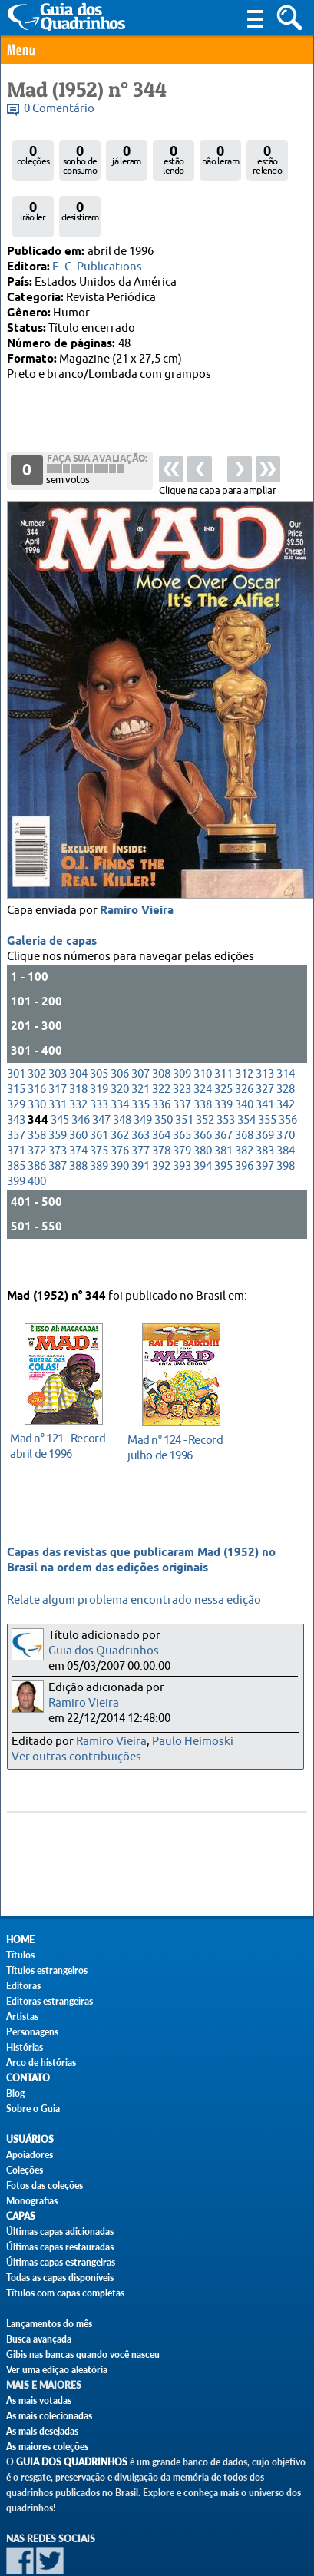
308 (161, 1028)
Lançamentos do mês (49, 2323)
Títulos (20, 1955)
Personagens (32, 2032)
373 (57, 1105)
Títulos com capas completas (65, 2293)
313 (265, 1028)
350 (163, 1074)
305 (99, 1028)
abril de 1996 (59, 1421)
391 (140, 1120)
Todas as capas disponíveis (60, 2277)
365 (182, 1089)
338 (202, 1058)
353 (225, 1074)
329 (16, 1058)
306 (120, 1028)
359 (57, 1089)
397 (265, 1120)
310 (202, 1028)
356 (288, 1074)
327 (265, 1043)
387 (57, 1120)
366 (202, 1089)
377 (140, 1105)
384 (285, 1105)
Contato (28, 2078)
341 (265, 1058)
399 (16, 1135)
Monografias (32, 2201)
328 (285, 1043)
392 (161, 1120)
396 (244, 1120)
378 (161, 1105)
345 (60, 1074)
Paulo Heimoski (192, 1741)
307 (140, 1028)
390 (120, 1120)
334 (120, 1058)
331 (57, 1058)
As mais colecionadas (49, 2416)
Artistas (22, 2016)
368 (244, 1089)
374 (78, 1105)
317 (57, 1043)
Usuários (30, 2139)
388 (78, 1120)
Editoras (23, 1986)
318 (78, 1043)
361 (99, 1089)
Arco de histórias (41, 2062)
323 (182, 1043)
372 (37, 1105)
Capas (20, 2216)
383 (265, 1105)
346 (80, 1074)
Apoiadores (29, 2154)
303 (57, 1028)
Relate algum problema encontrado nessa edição (134, 1600)
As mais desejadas (42, 2431)
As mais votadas (38, 2400)
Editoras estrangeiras (49, 2001)
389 (99, 1120)
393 (182, 1120)
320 (120, 1043)
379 (182, 1105)
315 (16, 1043)
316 (37, 1043)
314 (285, 1028)
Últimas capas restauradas (60, 2247)
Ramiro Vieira (137, 864)
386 (37, 1120)
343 (16, 1074)
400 (37, 1135)
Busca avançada (38, 2339)
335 (140, 1058)
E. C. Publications (97, 267)
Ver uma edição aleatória (56, 2370)
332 (78, 1058)
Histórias (24, 2047)
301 (16, 1028)
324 (202, 1043)
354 (246, 1074)
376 (120, 1105)
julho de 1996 (176, 1423)
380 (202, 1105)
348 (122, 1074)
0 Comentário (59, 108)
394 (202, 1120)
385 (16, 1120)
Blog (15, 2093)
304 (78, 1028)
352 (205, 1074)
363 (140, 1089)
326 (244, 1043)
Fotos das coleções (44, 2185)
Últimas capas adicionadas (60, 2231)
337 (182, 1058)
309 (182, 1028)
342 (285, 1058)
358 (37, 1089)
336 (161, 1058)
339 (223, 1058)
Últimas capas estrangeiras (60, 2262)
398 (285, 1120)
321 (140, 1043)
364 (161, 1089)
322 (161, 1043)
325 (223, 1043)
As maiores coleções (47, 2446)
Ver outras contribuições (76, 1757)
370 (285, 1089)
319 (99, 1043)
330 (37, 1058)
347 (101, 1074)
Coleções (24, 2170)
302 (37, 1028)
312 (244, 1028)
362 (120, 1089)
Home (20, 1939)
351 (184, 1074)
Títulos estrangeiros (47, 1970)
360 (78, 1089)
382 (244, 1105)
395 (223, 1120)
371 (16, 1105)
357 (16, 1089)
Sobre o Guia (33, 2108)
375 (99, 1105)
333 (99, 1058)
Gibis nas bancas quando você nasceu (83, 2354)
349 (143, 1074)
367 (223, 1089)
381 (223, 1105)
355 (267, 1074)
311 (223, 1028)
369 (265, 1089)
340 (244, 1058)
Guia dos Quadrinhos (103, 1651)
